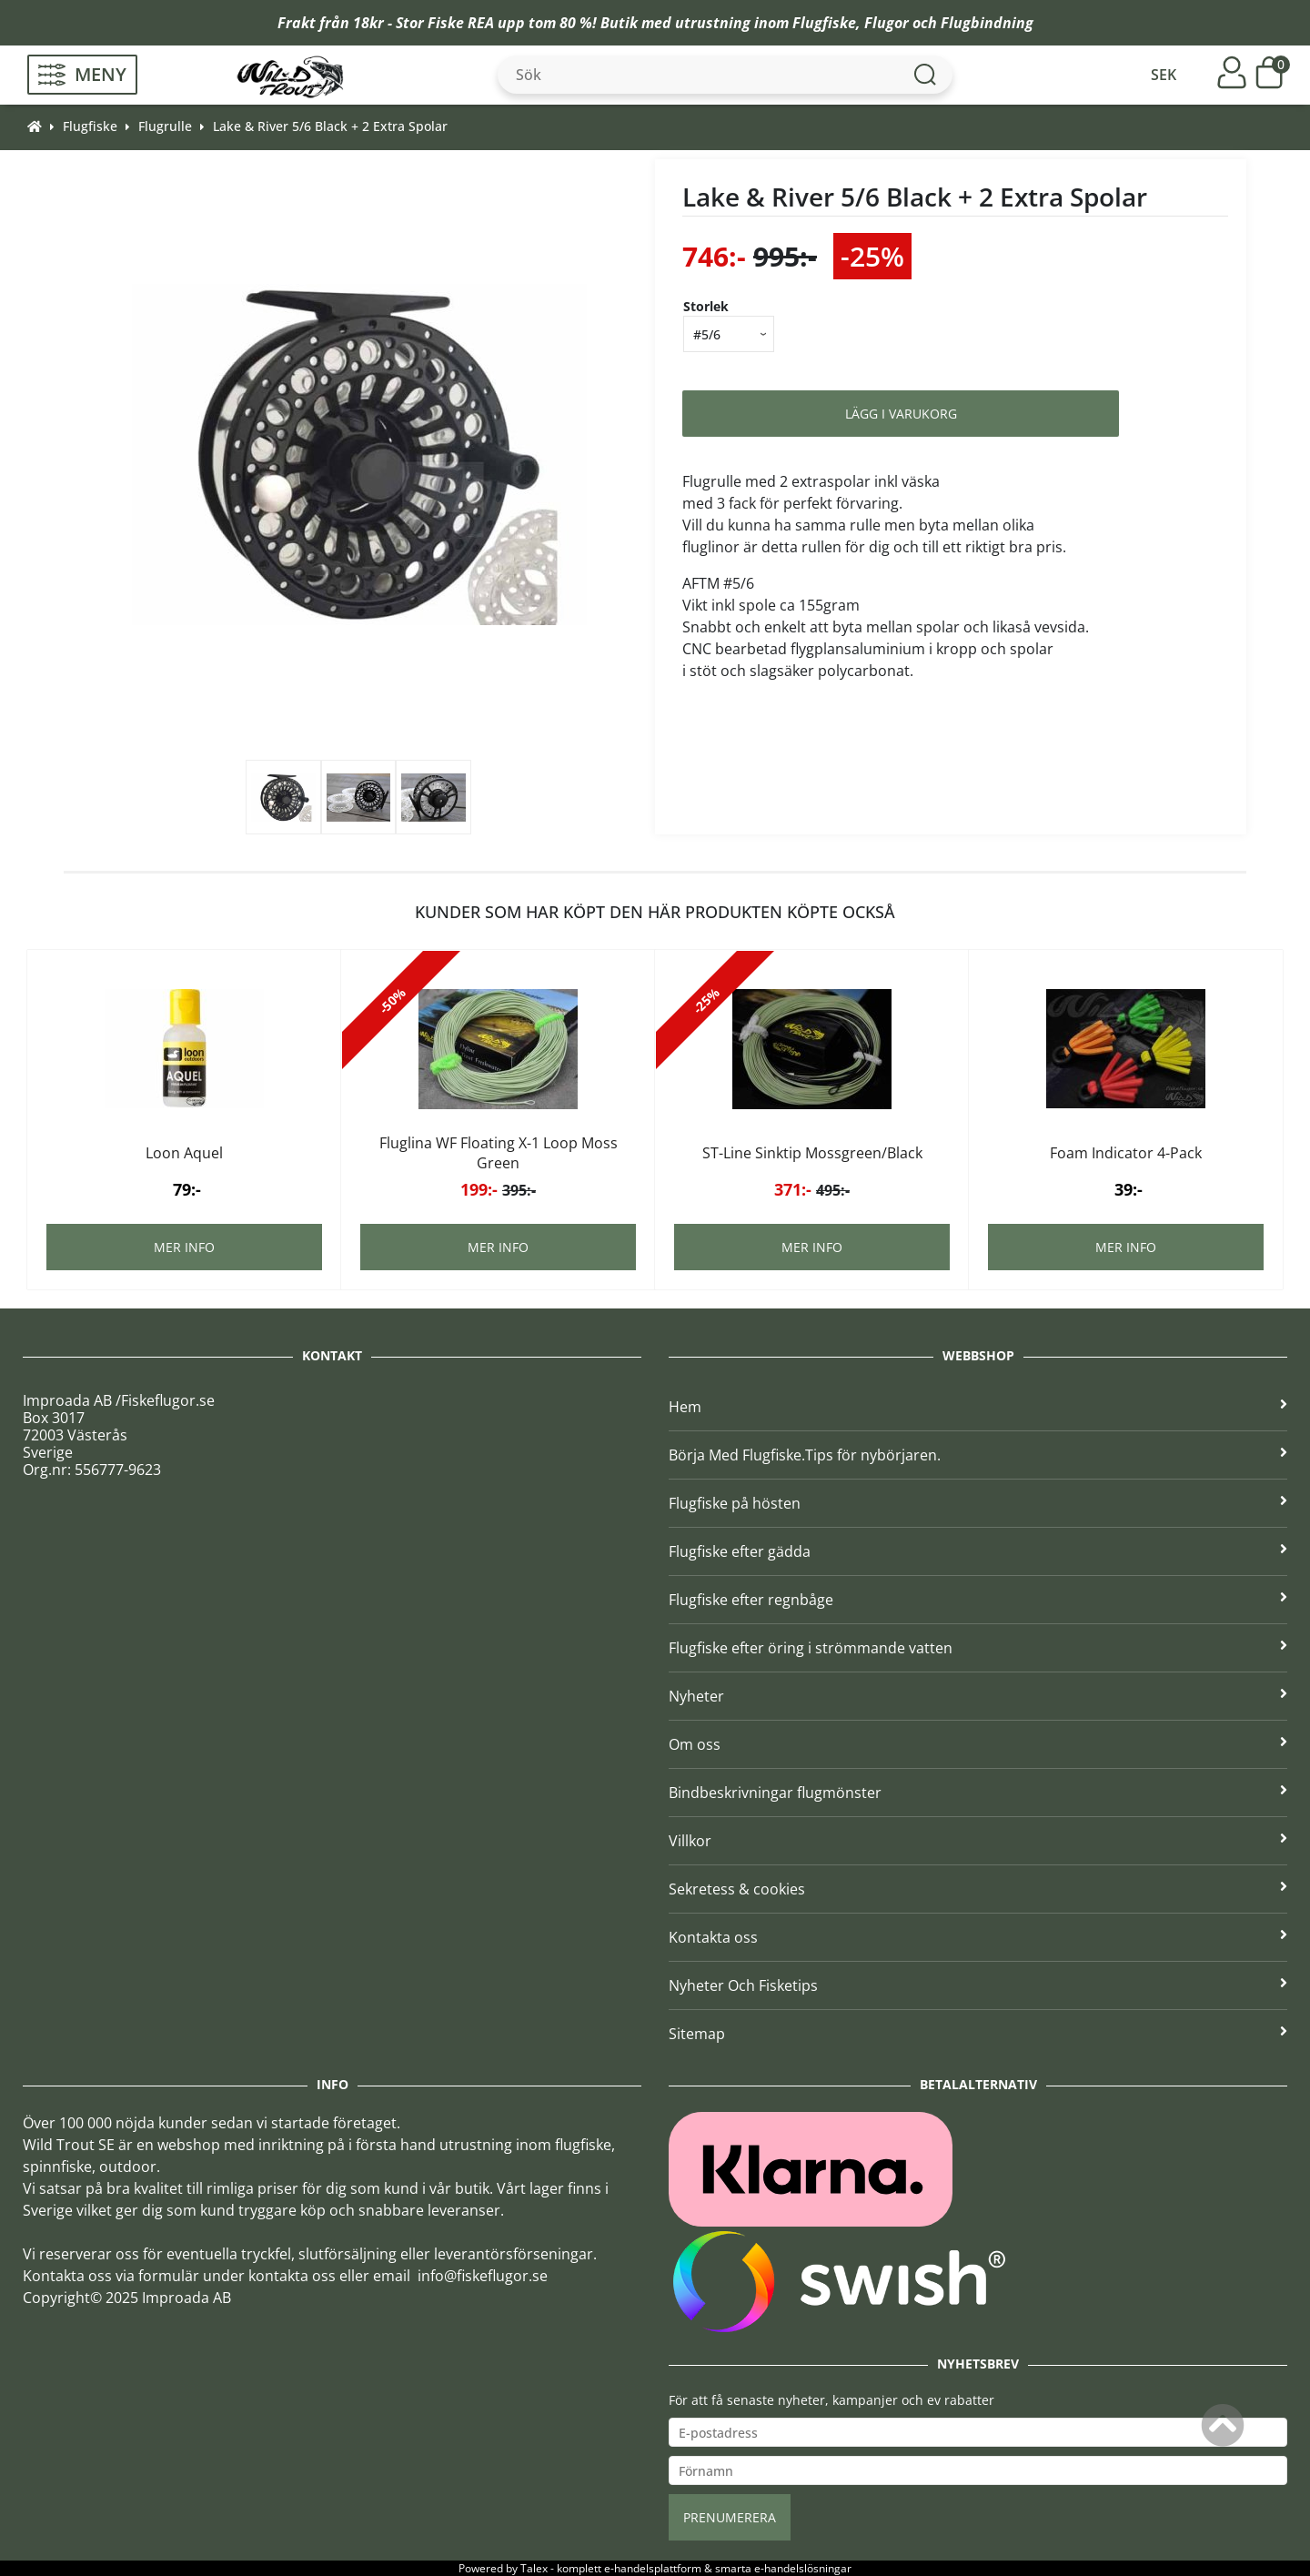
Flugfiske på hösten (978, 1503)
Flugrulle (165, 126)
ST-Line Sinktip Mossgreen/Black (812, 1153)
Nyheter (978, 1696)
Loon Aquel (184, 1153)
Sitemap (978, 2034)
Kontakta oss (978, 1937)
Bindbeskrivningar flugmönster (978, 1793)
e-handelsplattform (652, 2568)
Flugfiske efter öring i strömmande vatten (978, 1648)
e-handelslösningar (803, 2568)
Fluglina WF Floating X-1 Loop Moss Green (498, 1153)
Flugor (886, 23)
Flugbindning (987, 23)
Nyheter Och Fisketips (978, 1985)
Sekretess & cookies (978, 1889)
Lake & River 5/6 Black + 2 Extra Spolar (330, 126)
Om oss (978, 1744)
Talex (534, 2568)
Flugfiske (824, 23)
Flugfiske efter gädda (978, 1551)
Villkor (978, 1841)
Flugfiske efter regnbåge (978, 1600)
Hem (978, 1407)
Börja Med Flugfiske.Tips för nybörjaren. (978, 1455)
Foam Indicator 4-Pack (1126, 1153)
